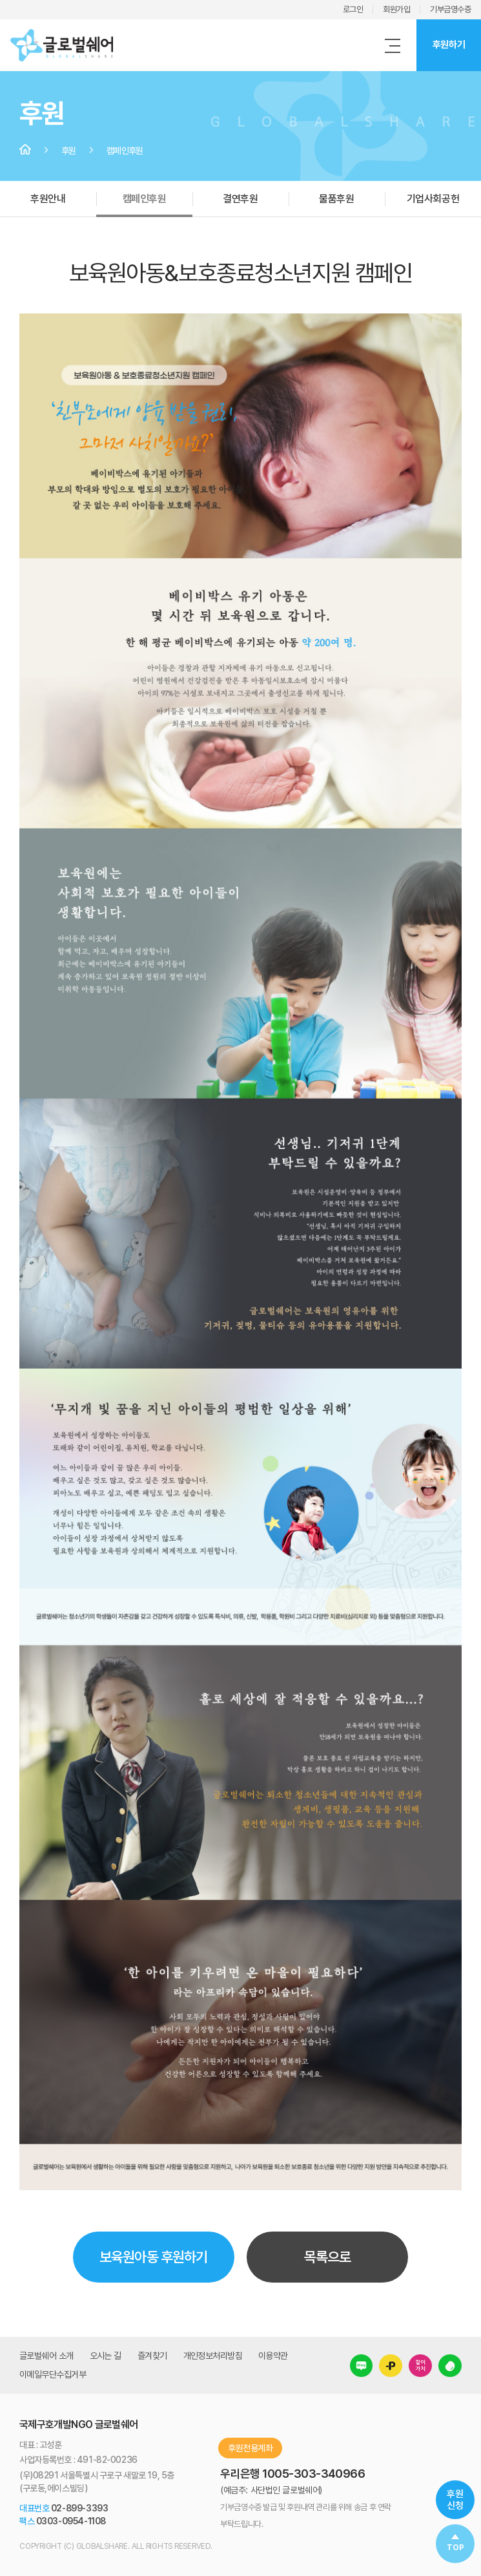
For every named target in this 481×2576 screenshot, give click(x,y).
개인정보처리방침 (213, 2355)
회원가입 (396, 9)
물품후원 (336, 199)
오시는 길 (105, 2355)
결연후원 (240, 199)
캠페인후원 (145, 199)
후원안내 (47, 199)
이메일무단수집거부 (52, 2374)
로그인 (353, 9)
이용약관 (273, 2355)
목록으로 (327, 2256)
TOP (455, 2547)
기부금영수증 (450, 9)
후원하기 (449, 44)
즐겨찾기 (152, 2355)
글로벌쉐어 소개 (46, 2355)
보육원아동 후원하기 (153, 2256)
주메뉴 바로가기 (0, 0)
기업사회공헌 (433, 199)
